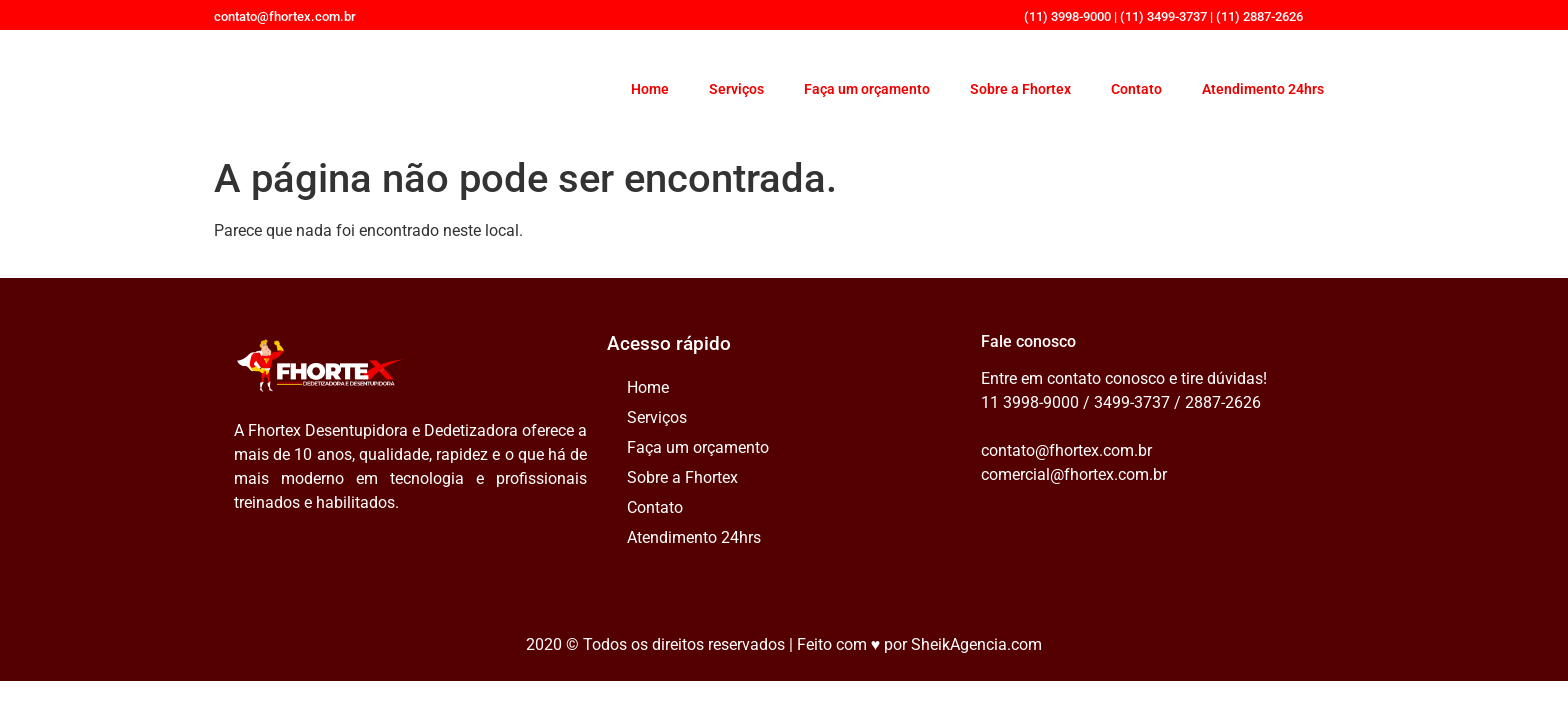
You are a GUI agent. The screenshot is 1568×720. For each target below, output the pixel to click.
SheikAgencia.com (976, 644)
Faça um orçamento (867, 89)
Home (650, 89)
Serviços (736, 89)
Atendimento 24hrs (1263, 89)
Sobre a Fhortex (1020, 89)
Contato (1136, 89)
